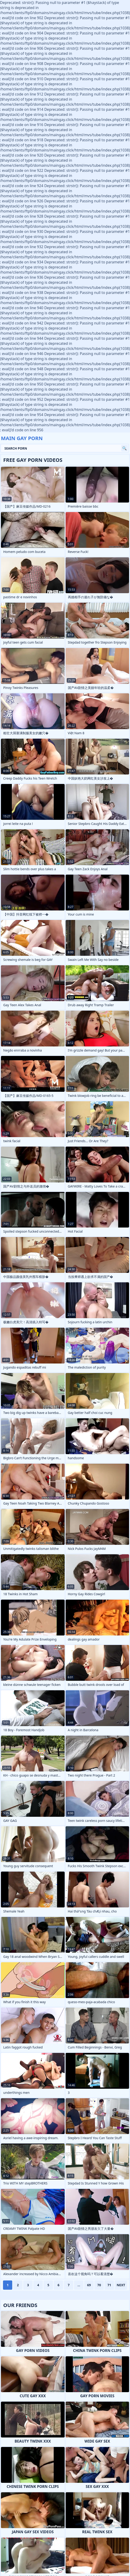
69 (89, 2285)
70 (99, 2285)
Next (121, 2285)
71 (109, 2285)
